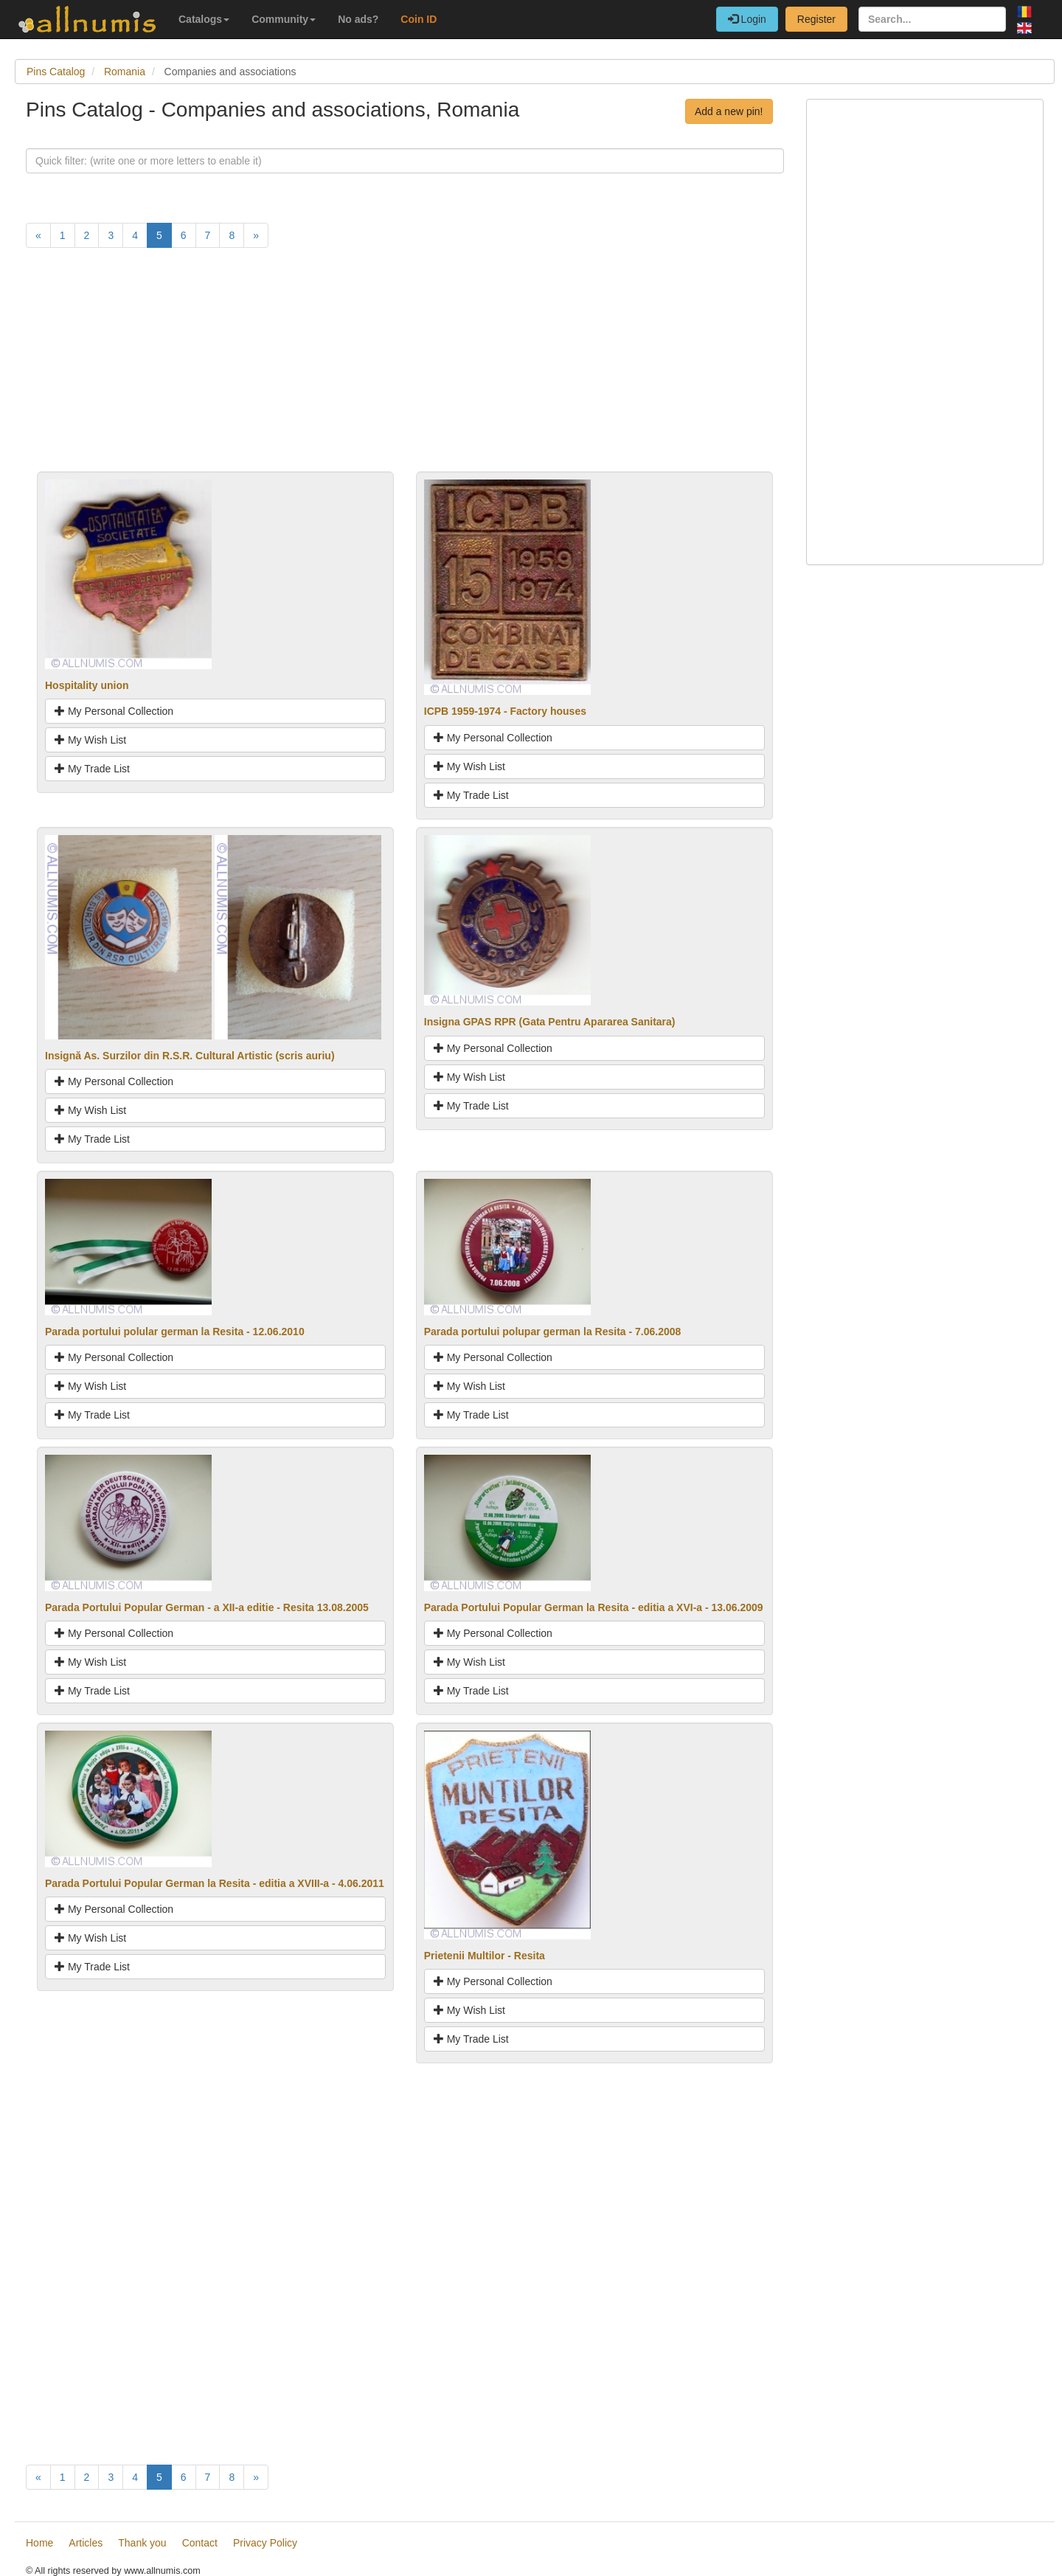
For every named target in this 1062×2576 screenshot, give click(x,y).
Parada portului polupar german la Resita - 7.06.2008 (552, 1331)
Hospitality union (87, 685)
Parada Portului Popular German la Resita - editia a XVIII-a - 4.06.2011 (214, 1883)
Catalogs (203, 19)
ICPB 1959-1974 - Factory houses (505, 711)
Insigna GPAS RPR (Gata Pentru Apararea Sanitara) (550, 1022)
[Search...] (932, 19)
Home (39, 2543)
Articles (86, 2543)
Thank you (142, 2543)
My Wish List (90, 740)
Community (283, 19)
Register (816, 19)
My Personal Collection (114, 711)
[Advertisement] (405, 368)
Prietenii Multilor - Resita (484, 1956)
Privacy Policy (265, 2543)
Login (747, 19)
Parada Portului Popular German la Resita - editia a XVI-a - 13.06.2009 (593, 1607)
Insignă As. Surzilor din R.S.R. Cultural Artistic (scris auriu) (190, 1056)
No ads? (358, 19)
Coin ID (418, 19)
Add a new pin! (729, 111)
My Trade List (92, 769)
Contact (200, 2543)
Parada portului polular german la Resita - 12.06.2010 (175, 1331)
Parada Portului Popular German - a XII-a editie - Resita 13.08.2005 (207, 1607)
